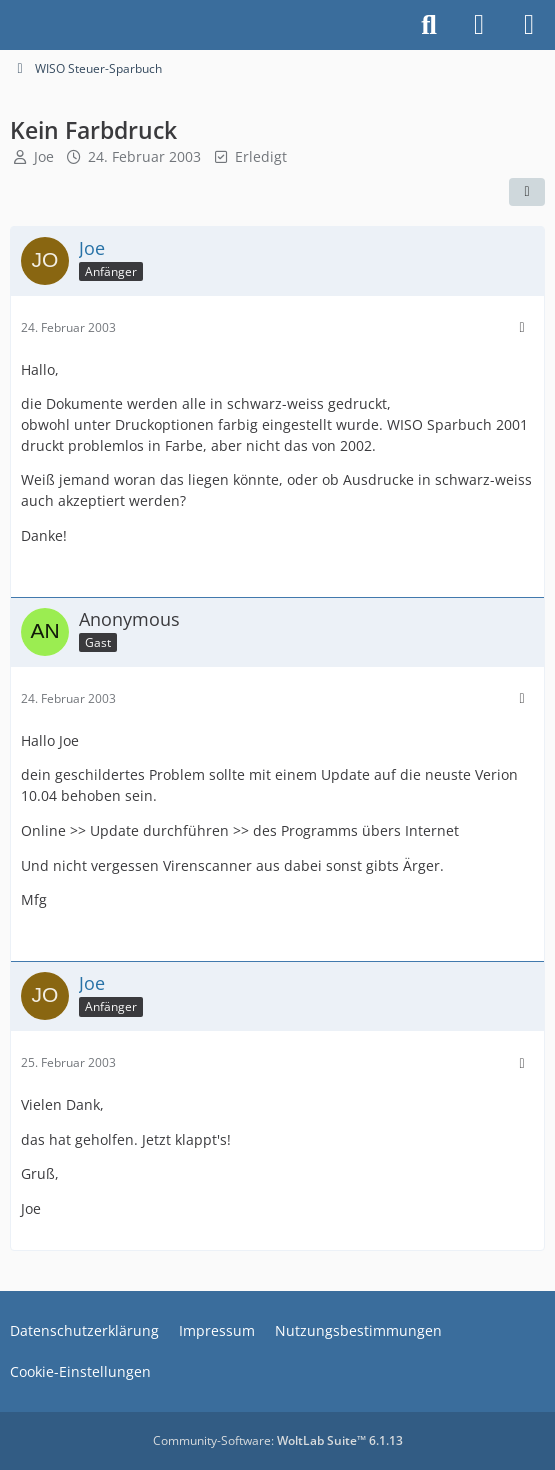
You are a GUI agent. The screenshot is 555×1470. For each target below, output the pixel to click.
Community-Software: (278, 1440)
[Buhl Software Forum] (10, 25)
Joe (44, 156)
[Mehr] (522, 327)
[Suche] (429, 25)
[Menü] (529, 25)
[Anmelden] (479, 25)
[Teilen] (527, 192)
